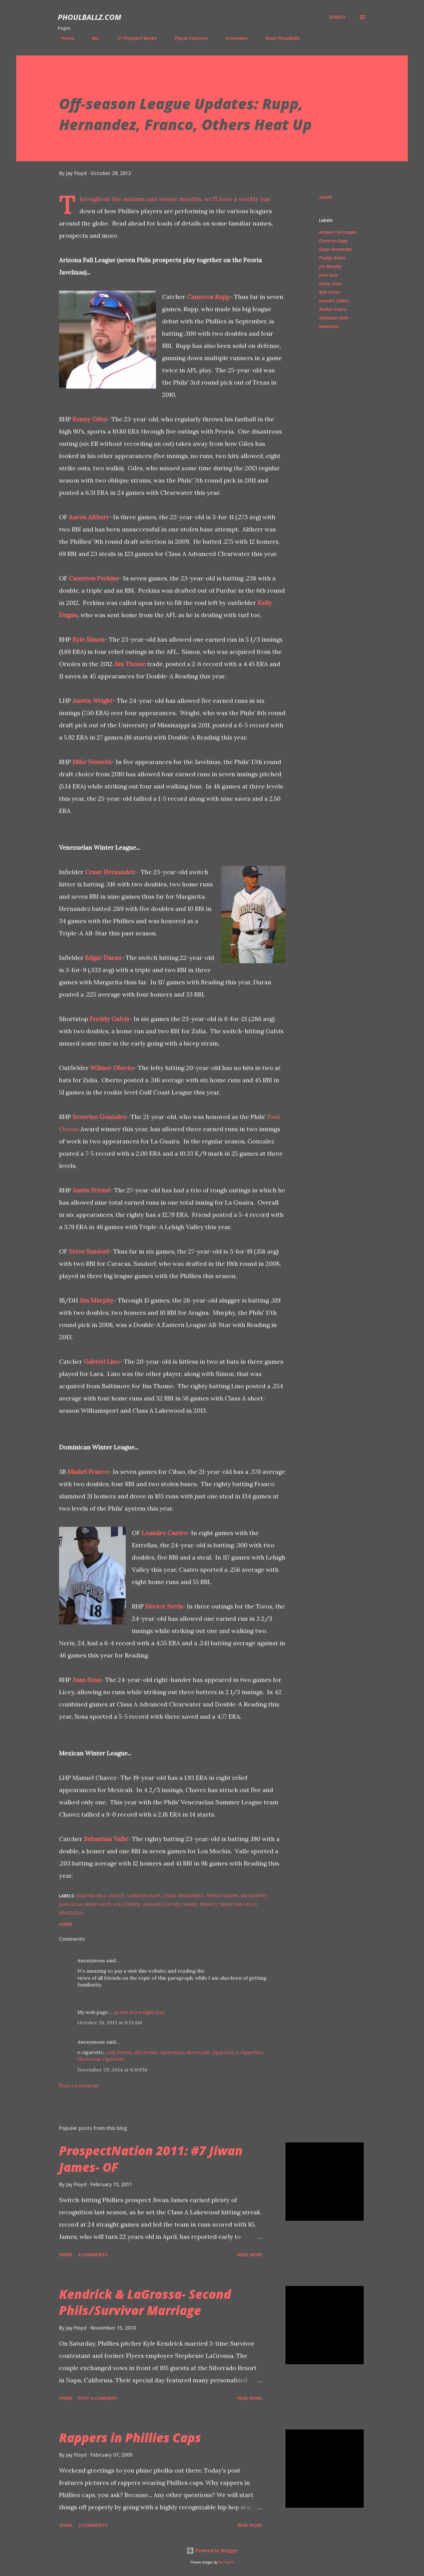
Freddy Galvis (109, 1019)
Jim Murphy (96, 1300)
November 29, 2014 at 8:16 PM (112, 2070)
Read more (249, 2254)
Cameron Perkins (94, 578)
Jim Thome (130, 664)
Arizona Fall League (338, 232)
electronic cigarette (210, 2052)
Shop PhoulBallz (279, 38)
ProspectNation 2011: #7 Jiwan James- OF (151, 2158)
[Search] (337, 17)
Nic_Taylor (226, 2562)
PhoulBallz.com (89, 17)
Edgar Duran (103, 957)
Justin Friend (91, 1190)
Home (64, 38)
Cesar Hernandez (110, 872)
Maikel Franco (88, 1471)
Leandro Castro (164, 1533)
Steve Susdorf (89, 1251)
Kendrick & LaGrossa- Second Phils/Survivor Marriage (145, 2302)
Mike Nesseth (92, 762)
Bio (91, 38)
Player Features (187, 38)
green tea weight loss (139, 2012)
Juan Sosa (87, 1679)
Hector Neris (164, 1606)
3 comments (92, 2525)
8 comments (92, 2254)
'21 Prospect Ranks (133, 38)
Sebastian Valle (106, 1839)
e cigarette (249, 2052)
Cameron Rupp (208, 296)
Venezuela (328, 326)
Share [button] (326, 197)
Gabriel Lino (102, 1361)
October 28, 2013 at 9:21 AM (109, 2022)
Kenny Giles (90, 419)
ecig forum (119, 2052)
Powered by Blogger (212, 2550)
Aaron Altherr (89, 517)
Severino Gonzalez (99, 1116)
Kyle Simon (89, 639)
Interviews (233, 38)
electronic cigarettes (159, 2052)
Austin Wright (93, 700)
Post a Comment (79, 2085)
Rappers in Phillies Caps (130, 2437)
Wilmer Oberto (112, 1068)
